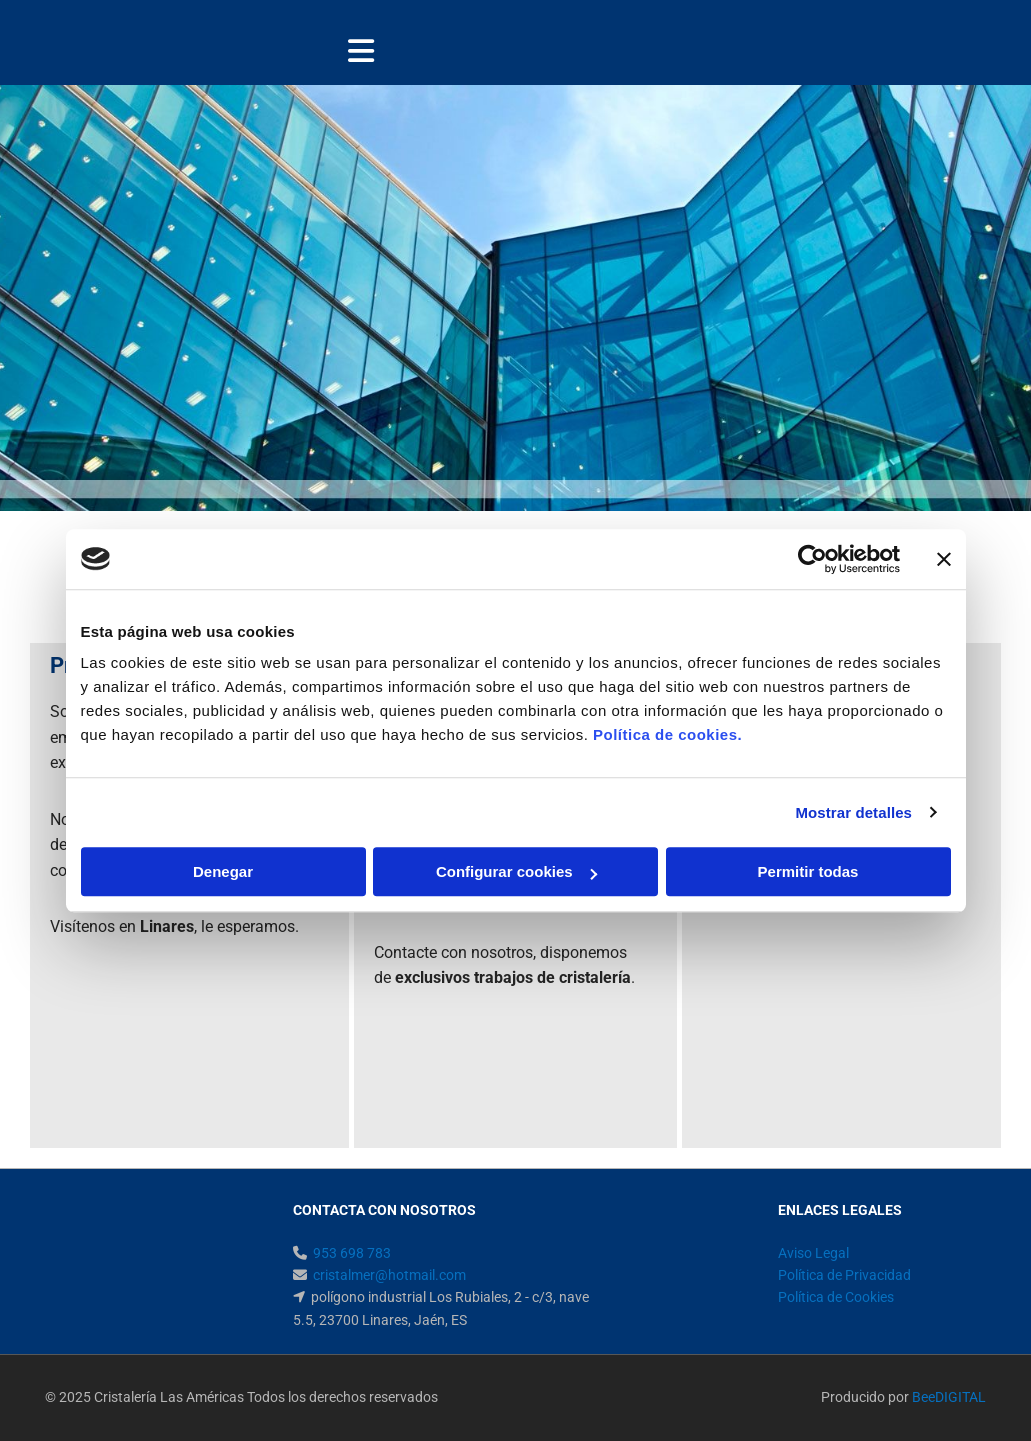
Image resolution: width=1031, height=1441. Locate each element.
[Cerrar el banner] (944, 559)
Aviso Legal (813, 1253)
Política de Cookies (836, 1297)
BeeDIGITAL (949, 1397)
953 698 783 (352, 1253)
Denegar (223, 871)
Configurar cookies (516, 871)
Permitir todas (808, 871)
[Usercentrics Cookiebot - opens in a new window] (812, 559)
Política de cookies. (667, 734)
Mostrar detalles (853, 812)
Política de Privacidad (844, 1275)
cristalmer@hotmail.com (389, 1275)
